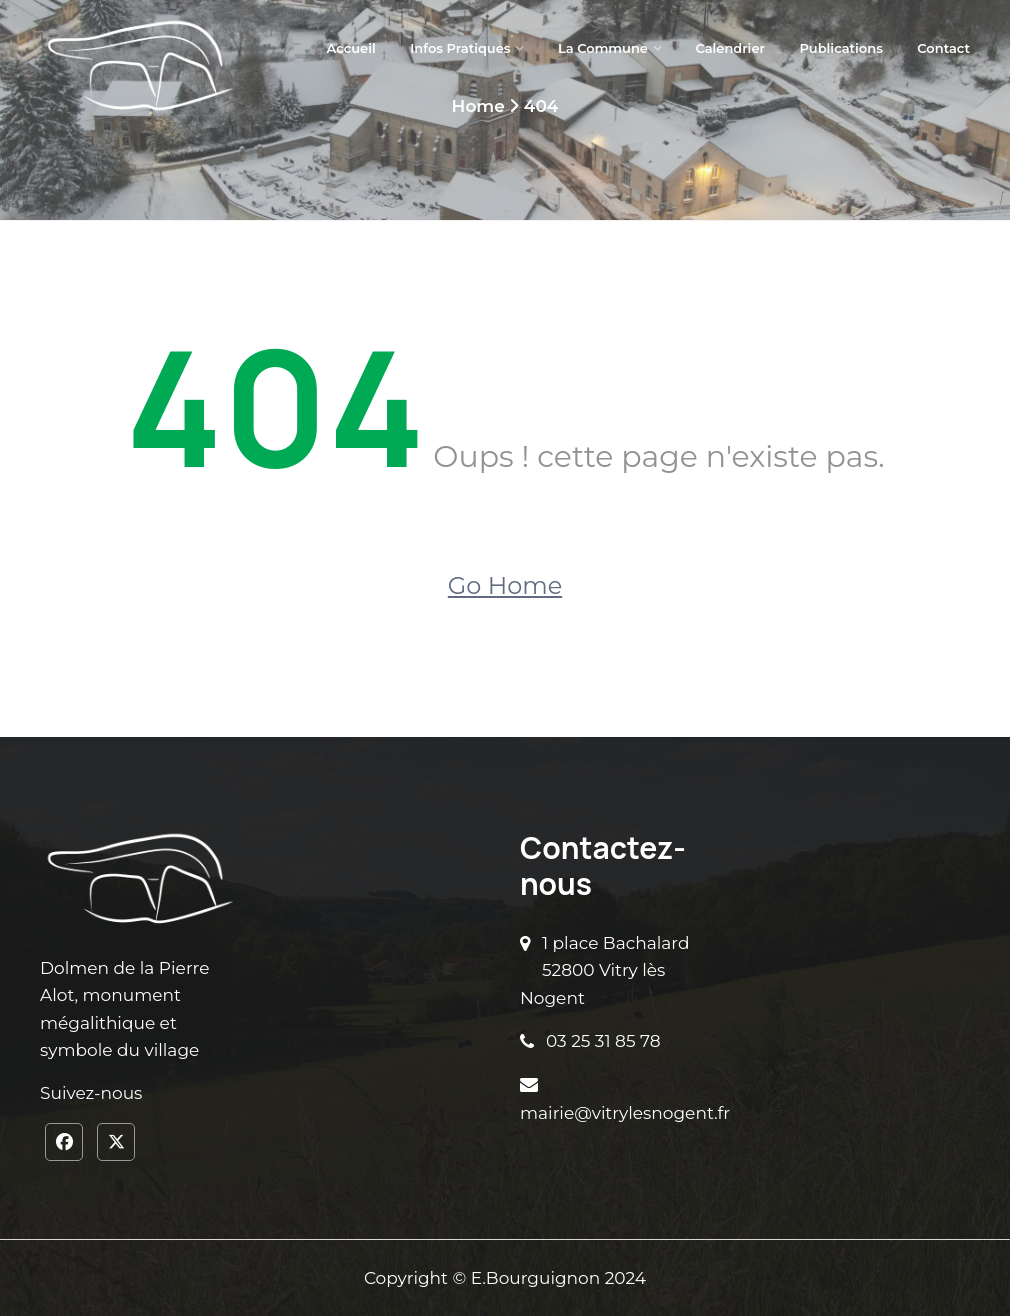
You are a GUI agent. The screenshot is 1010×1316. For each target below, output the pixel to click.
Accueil (351, 48)
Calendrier (730, 48)
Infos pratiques (460, 48)
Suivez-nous (91, 1093)
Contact (943, 48)
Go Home (505, 585)
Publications (840, 48)
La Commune (603, 48)
